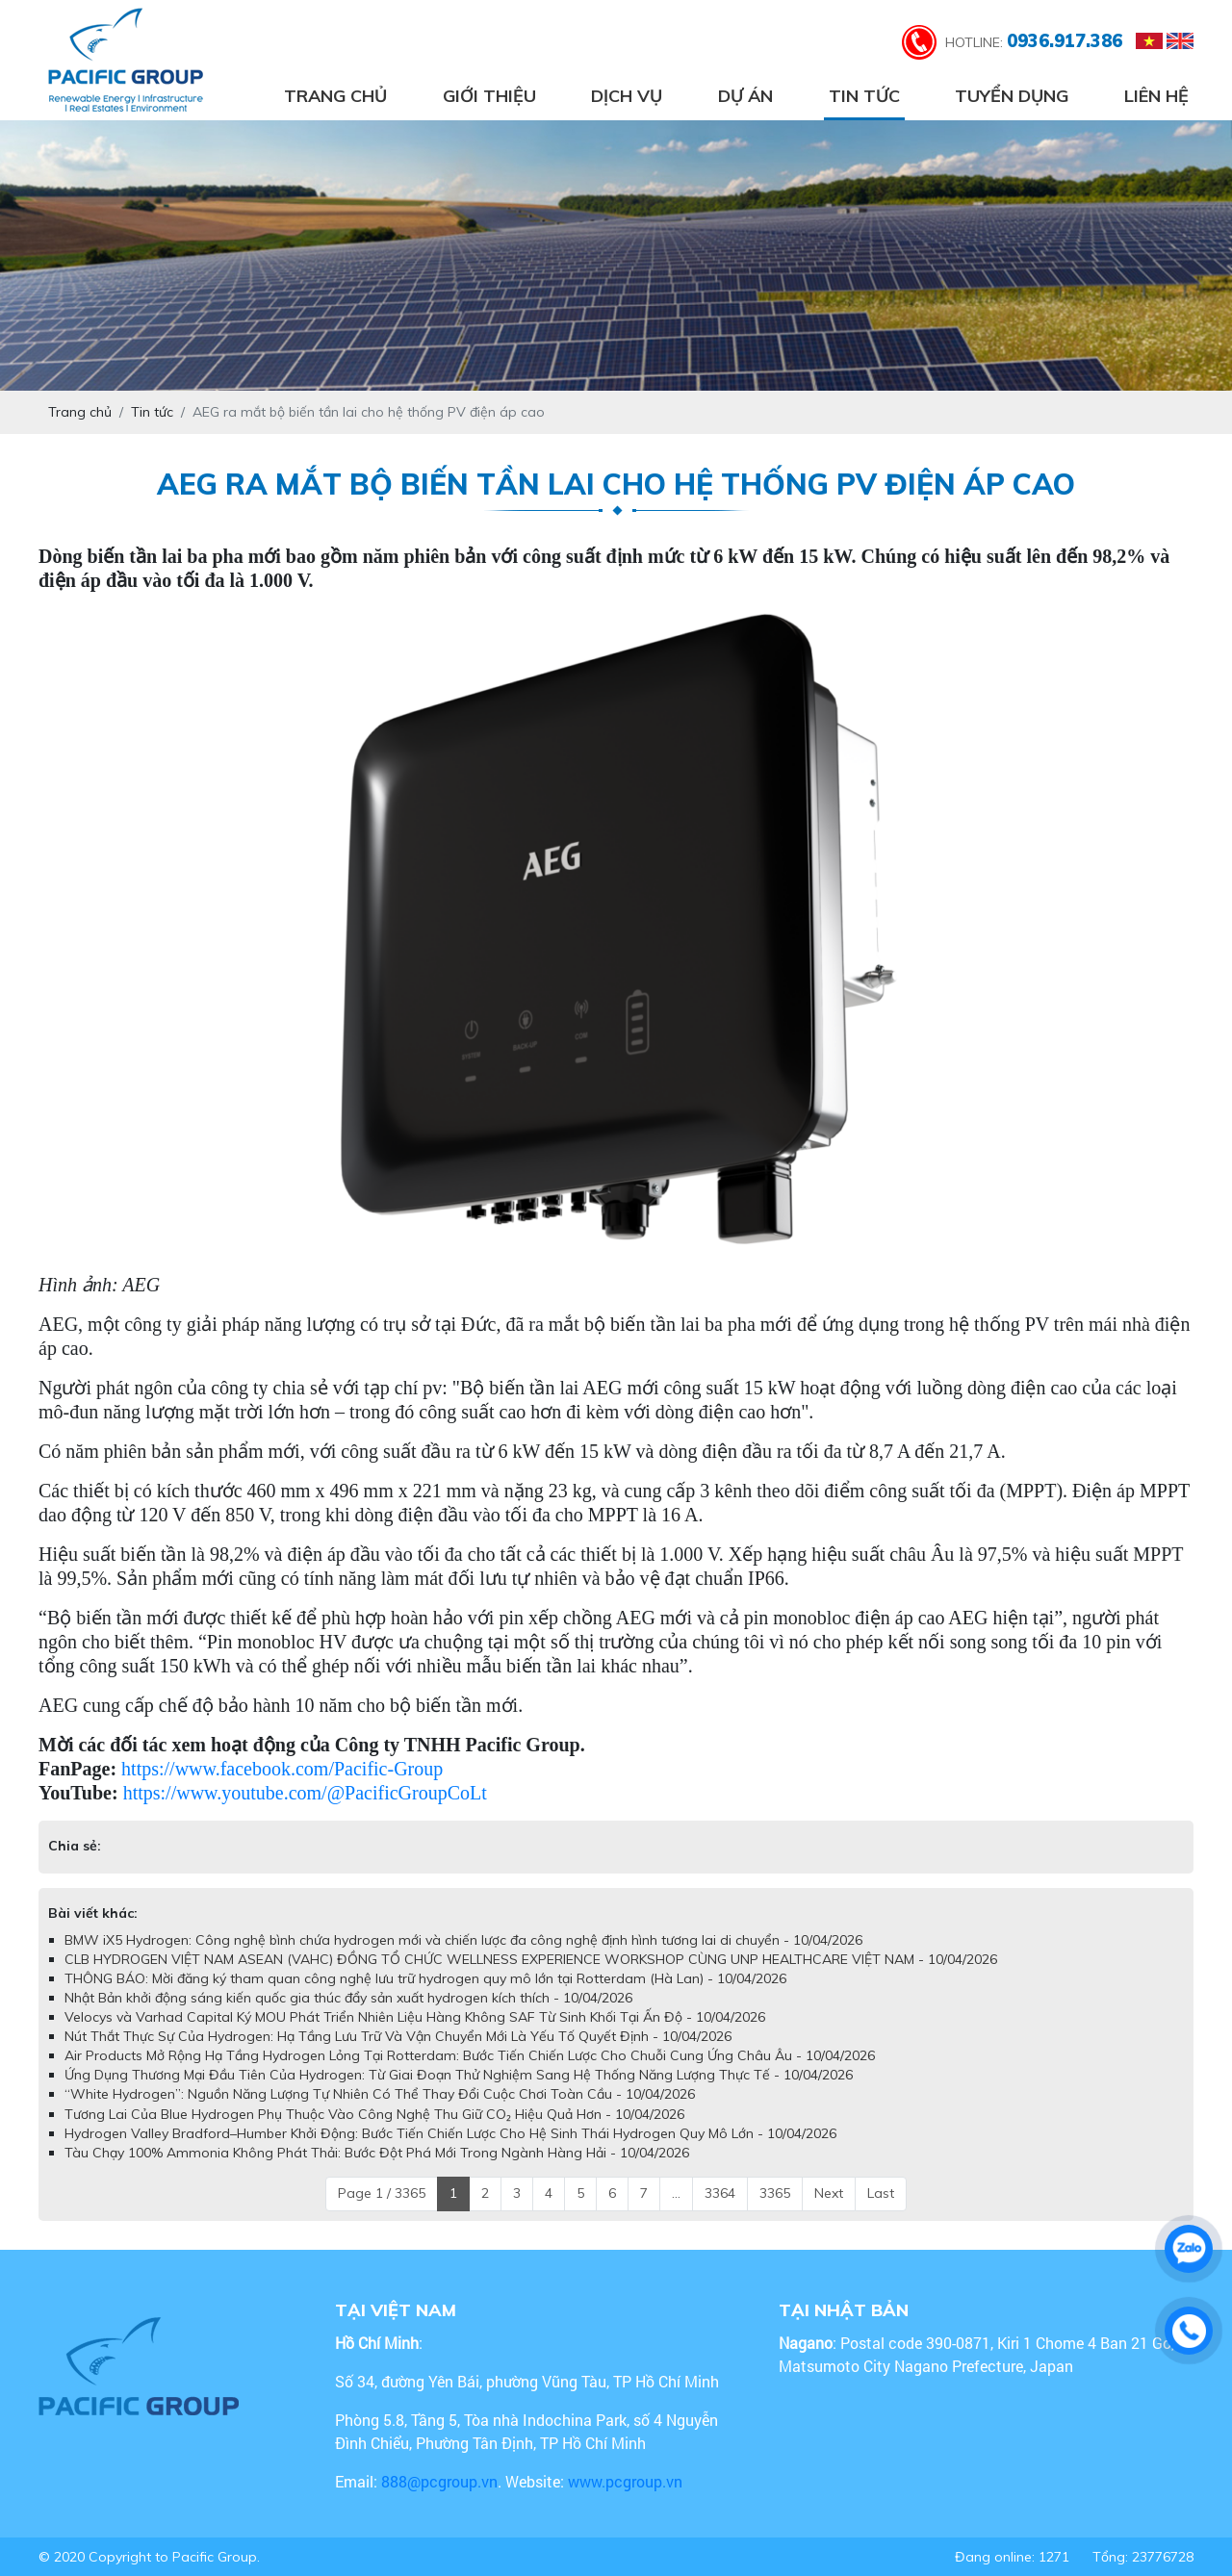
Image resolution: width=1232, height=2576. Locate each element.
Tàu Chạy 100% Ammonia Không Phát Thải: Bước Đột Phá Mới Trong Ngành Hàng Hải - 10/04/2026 (376, 2152)
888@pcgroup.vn (439, 2481)
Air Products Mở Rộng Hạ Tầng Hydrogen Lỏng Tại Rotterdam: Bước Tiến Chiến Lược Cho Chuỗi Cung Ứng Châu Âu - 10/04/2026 (469, 2055)
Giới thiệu (489, 96)
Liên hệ (1156, 96)
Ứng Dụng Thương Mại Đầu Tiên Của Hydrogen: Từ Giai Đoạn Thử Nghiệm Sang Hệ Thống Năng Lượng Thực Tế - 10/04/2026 (458, 2074)
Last (880, 2193)
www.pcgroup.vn (627, 2481)
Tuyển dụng (1011, 96)
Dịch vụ (626, 96)
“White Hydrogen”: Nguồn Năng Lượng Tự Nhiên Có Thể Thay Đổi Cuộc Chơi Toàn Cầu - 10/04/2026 (379, 2094)
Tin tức (864, 96)
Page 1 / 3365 (381, 2193)
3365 (774, 2193)
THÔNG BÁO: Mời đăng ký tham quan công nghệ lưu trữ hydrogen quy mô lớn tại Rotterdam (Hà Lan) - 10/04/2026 (425, 1978)
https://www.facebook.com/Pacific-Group (282, 1768)
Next (828, 2193)
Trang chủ (335, 96)
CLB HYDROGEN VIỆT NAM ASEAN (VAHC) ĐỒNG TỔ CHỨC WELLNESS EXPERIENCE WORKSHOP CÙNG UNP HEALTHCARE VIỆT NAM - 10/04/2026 (530, 1959)
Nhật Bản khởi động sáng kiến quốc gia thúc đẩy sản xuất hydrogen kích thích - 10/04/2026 (348, 1997)
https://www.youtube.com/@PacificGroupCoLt (305, 1792)
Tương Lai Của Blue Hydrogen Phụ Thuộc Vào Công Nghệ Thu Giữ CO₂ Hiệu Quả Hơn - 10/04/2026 (374, 2114)
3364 (720, 2193)
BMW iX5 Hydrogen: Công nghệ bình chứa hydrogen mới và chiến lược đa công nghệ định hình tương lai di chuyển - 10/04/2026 (463, 1940)
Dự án (745, 96)
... (676, 2193)
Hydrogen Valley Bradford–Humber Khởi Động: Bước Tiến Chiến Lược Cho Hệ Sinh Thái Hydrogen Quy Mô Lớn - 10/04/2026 (450, 2133)
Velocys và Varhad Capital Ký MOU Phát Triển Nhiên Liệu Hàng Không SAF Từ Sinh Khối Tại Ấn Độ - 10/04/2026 (414, 2017)
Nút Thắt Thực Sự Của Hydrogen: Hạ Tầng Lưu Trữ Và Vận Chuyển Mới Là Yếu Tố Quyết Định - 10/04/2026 (398, 2036)
